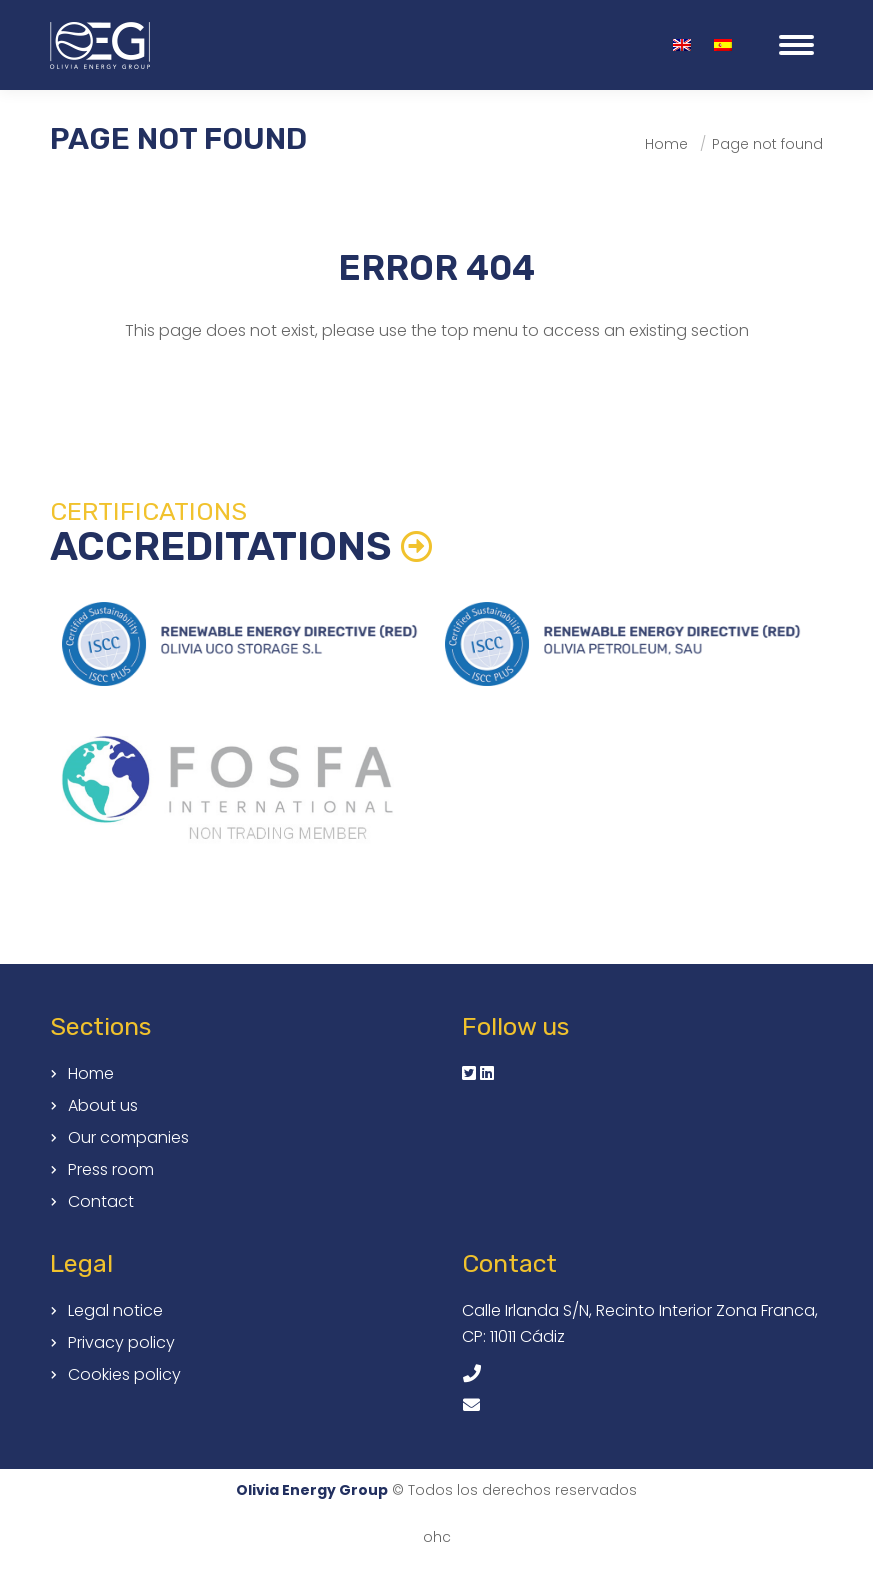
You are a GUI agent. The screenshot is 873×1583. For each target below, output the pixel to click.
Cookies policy (124, 1375)
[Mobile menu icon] (796, 45)
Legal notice (115, 1311)
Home (91, 1074)
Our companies (128, 1138)
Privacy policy (121, 1343)
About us (103, 1106)
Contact (101, 1202)
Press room (111, 1170)
